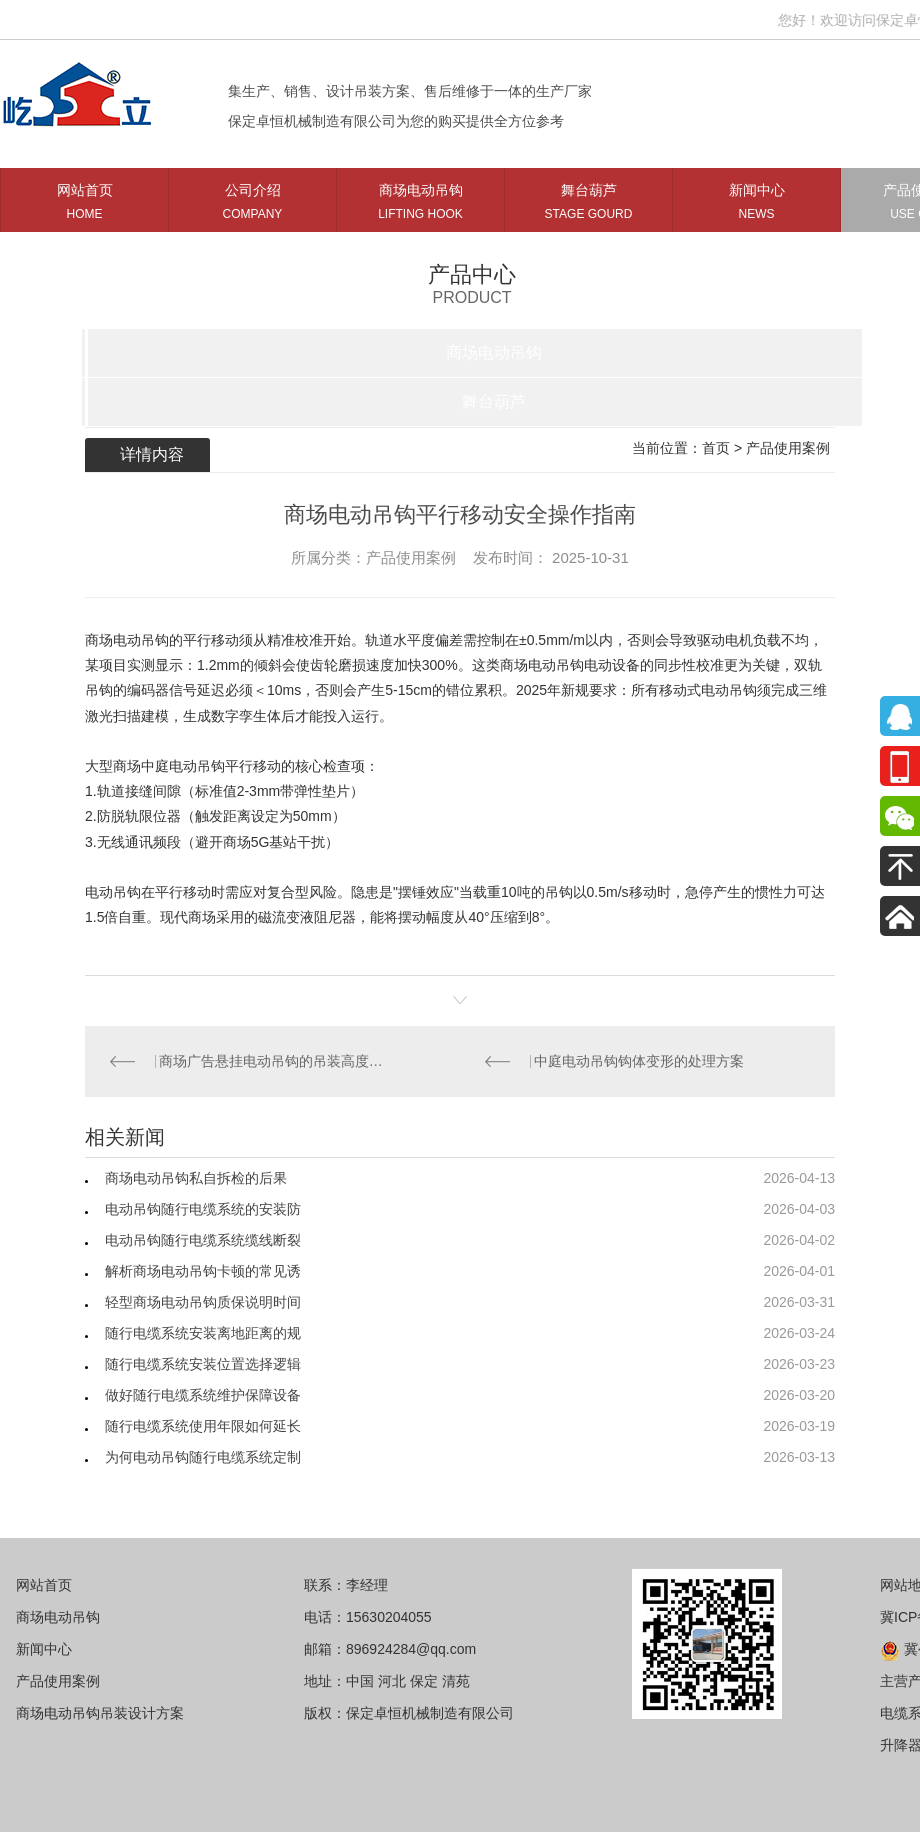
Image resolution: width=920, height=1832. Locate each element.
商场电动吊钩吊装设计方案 (100, 1713)
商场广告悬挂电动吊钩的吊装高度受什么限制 (273, 1061)
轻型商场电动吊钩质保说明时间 (203, 1302)
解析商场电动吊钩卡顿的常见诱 (203, 1271)
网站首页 (84, 205)
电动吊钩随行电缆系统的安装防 (203, 1209)
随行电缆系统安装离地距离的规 (203, 1333)
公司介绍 (252, 205)
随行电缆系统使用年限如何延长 (203, 1426)
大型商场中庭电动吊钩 (155, 766)
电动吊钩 (113, 892)
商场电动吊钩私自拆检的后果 (196, 1178)
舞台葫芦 (588, 205)
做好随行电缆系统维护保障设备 (203, 1395)
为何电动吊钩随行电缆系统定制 (203, 1457)
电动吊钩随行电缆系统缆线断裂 (203, 1240)
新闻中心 (756, 205)
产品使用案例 (788, 448)
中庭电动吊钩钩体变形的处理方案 (639, 1061)
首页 (716, 448)
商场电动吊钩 (420, 205)
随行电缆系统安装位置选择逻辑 (203, 1364)
